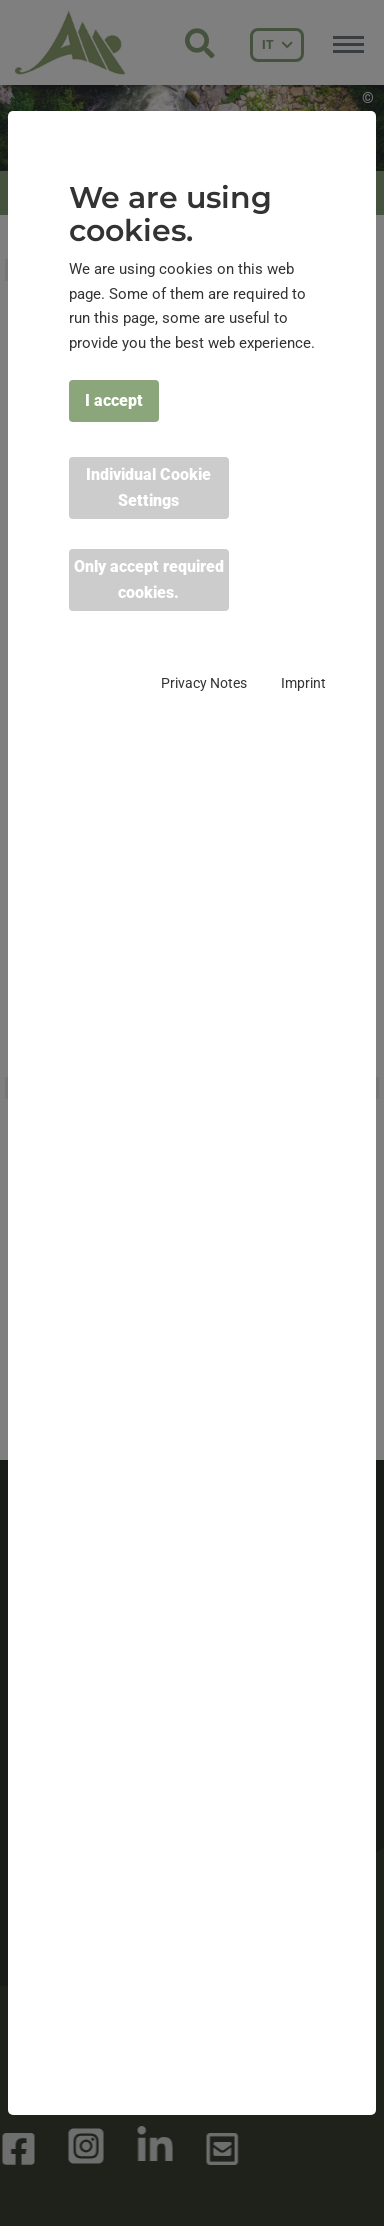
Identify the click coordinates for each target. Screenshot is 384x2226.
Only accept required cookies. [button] (149, 579)
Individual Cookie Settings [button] (148, 487)
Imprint (303, 683)
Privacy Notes (204, 683)
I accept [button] (114, 400)
